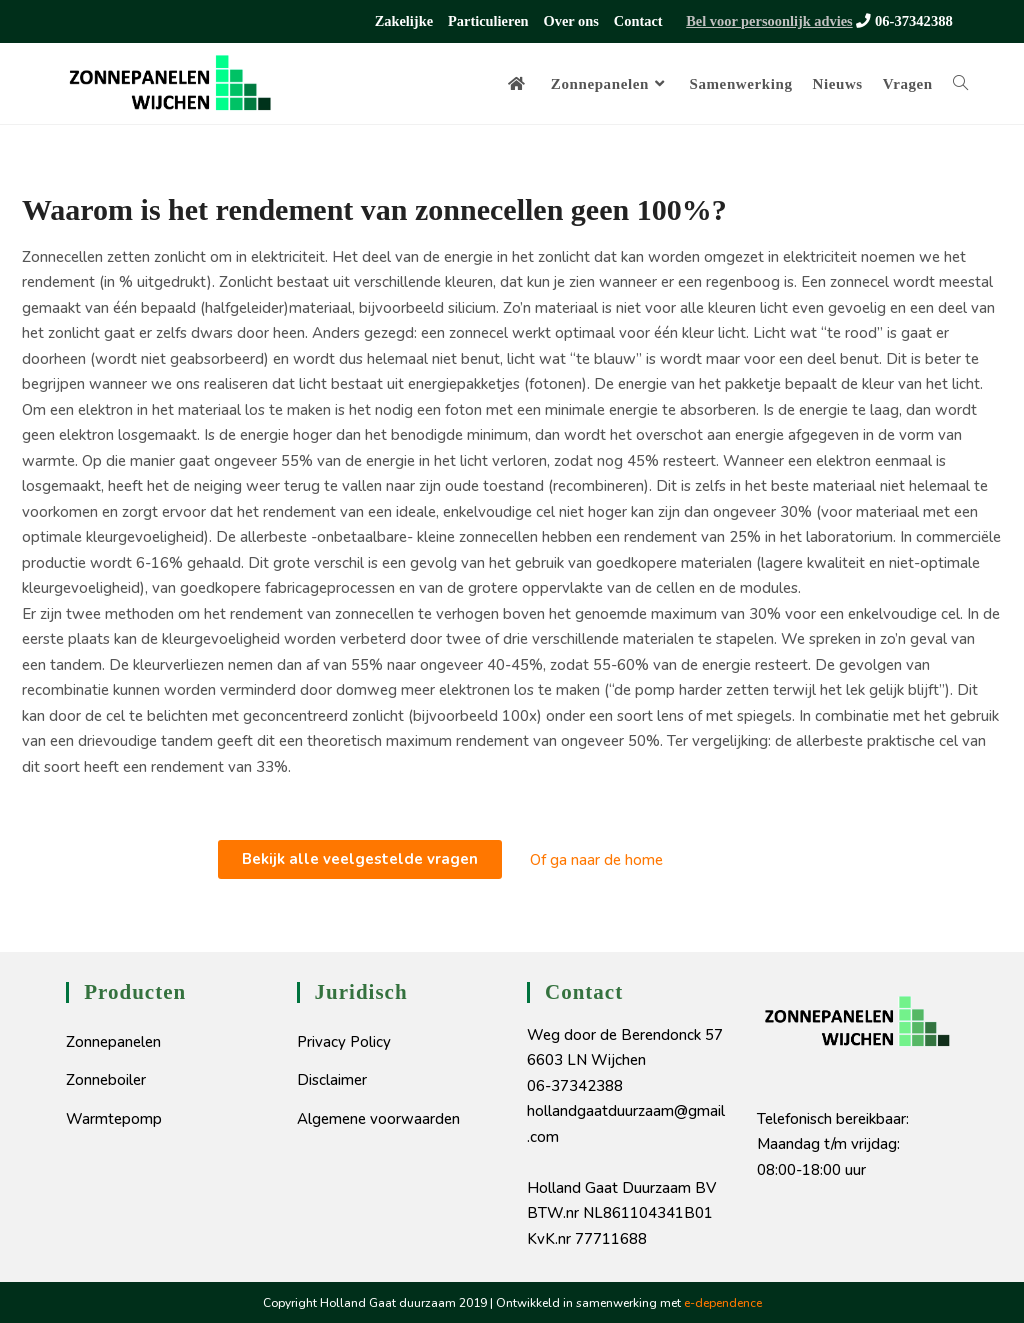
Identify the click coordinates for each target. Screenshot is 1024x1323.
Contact (640, 20)
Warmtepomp (114, 1118)
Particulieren (490, 20)
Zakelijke (406, 20)
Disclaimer (332, 1079)
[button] (360, 858)
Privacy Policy (344, 1041)
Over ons (573, 20)
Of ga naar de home (596, 859)
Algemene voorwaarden (378, 1118)
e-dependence (723, 1302)
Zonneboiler (106, 1079)
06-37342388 (904, 20)
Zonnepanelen (113, 1041)
